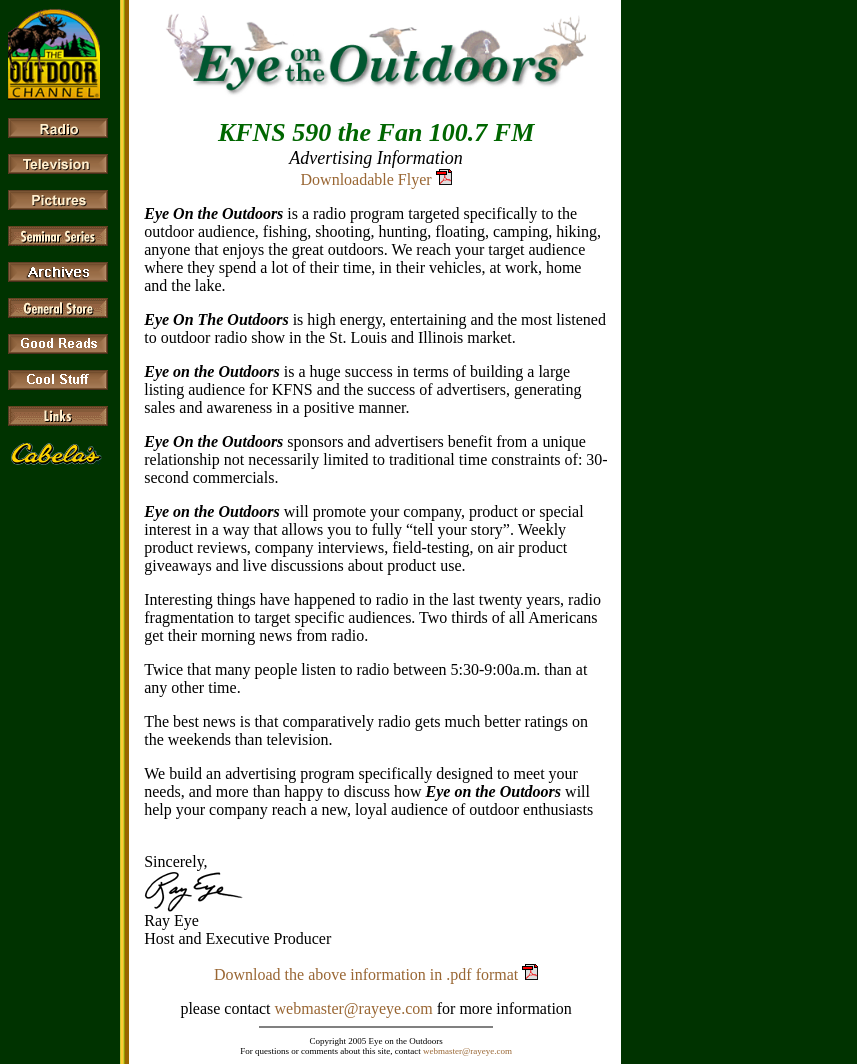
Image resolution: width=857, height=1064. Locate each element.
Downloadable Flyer (366, 179)
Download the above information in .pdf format (368, 974)
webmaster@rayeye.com (354, 1008)
